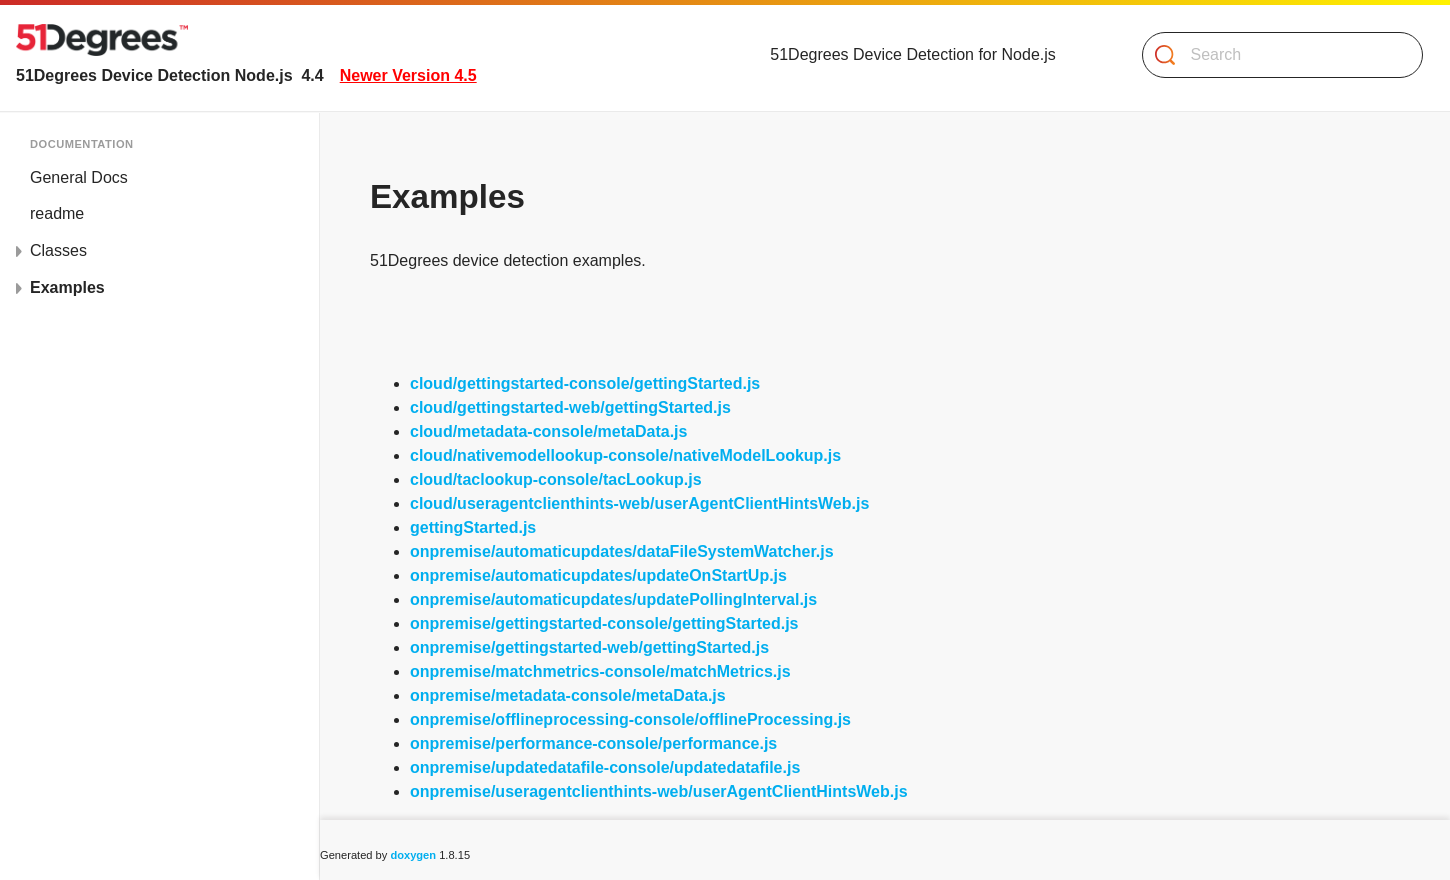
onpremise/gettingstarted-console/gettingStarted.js (604, 623)
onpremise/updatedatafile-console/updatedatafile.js (605, 767)
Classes (58, 250)
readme (57, 213)
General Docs (79, 177)
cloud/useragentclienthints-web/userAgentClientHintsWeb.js (639, 503)
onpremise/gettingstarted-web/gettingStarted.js (589, 647)
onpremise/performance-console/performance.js (593, 743)
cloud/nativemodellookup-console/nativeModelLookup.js (625, 455)
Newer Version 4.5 (408, 75)
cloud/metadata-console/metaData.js (548, 431)
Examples (67, 287)
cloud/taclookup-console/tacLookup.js (556, 479)
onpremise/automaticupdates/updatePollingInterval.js (613, 599)
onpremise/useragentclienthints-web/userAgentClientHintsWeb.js (659, 791)
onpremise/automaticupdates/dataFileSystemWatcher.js (622, 551)
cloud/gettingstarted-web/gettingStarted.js (570, 407)
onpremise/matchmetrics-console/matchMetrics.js (600, 671)
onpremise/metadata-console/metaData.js (568, 695)
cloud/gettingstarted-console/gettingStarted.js (585, 383)
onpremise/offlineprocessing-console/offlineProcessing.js (630, 719)
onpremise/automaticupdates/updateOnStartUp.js (598, 575)
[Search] (1274, 55)
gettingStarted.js (473, 527)
